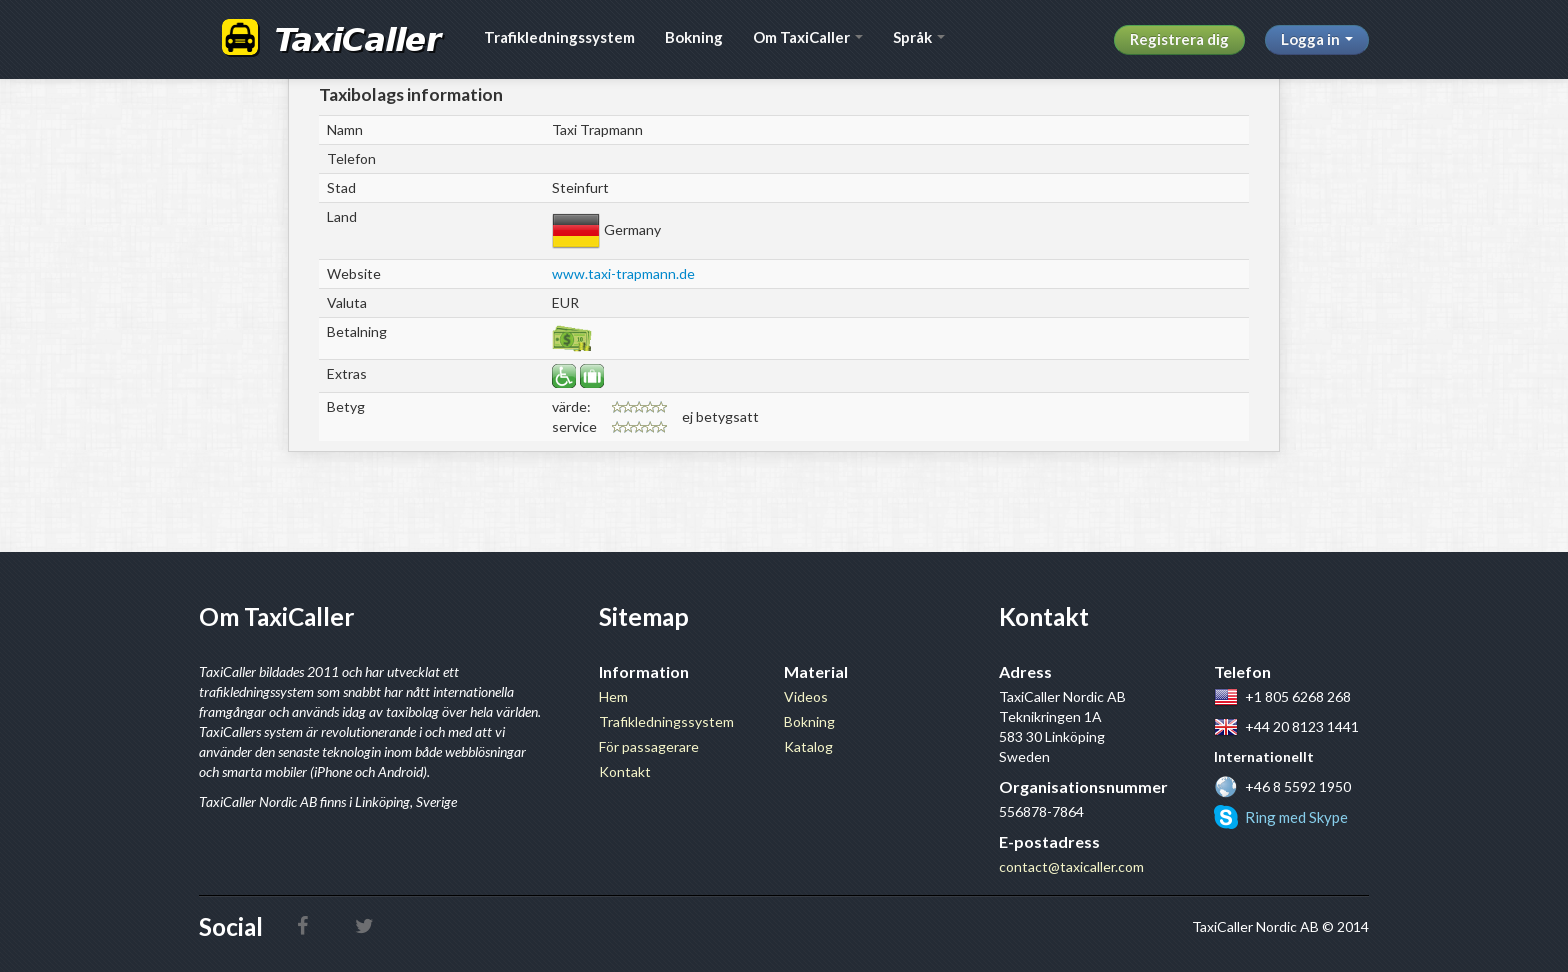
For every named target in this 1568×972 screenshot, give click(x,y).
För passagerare (649, 746)
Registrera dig (1179, 39)
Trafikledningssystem (559, 37)
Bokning (694, 37)
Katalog (808, 746)
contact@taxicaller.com (1071, 866)
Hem (613, 696)
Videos (806, 696)
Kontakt (625, 771)
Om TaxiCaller (808, 37)
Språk (919, 37)
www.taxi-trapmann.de (623, 273)
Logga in (1317, 39)
